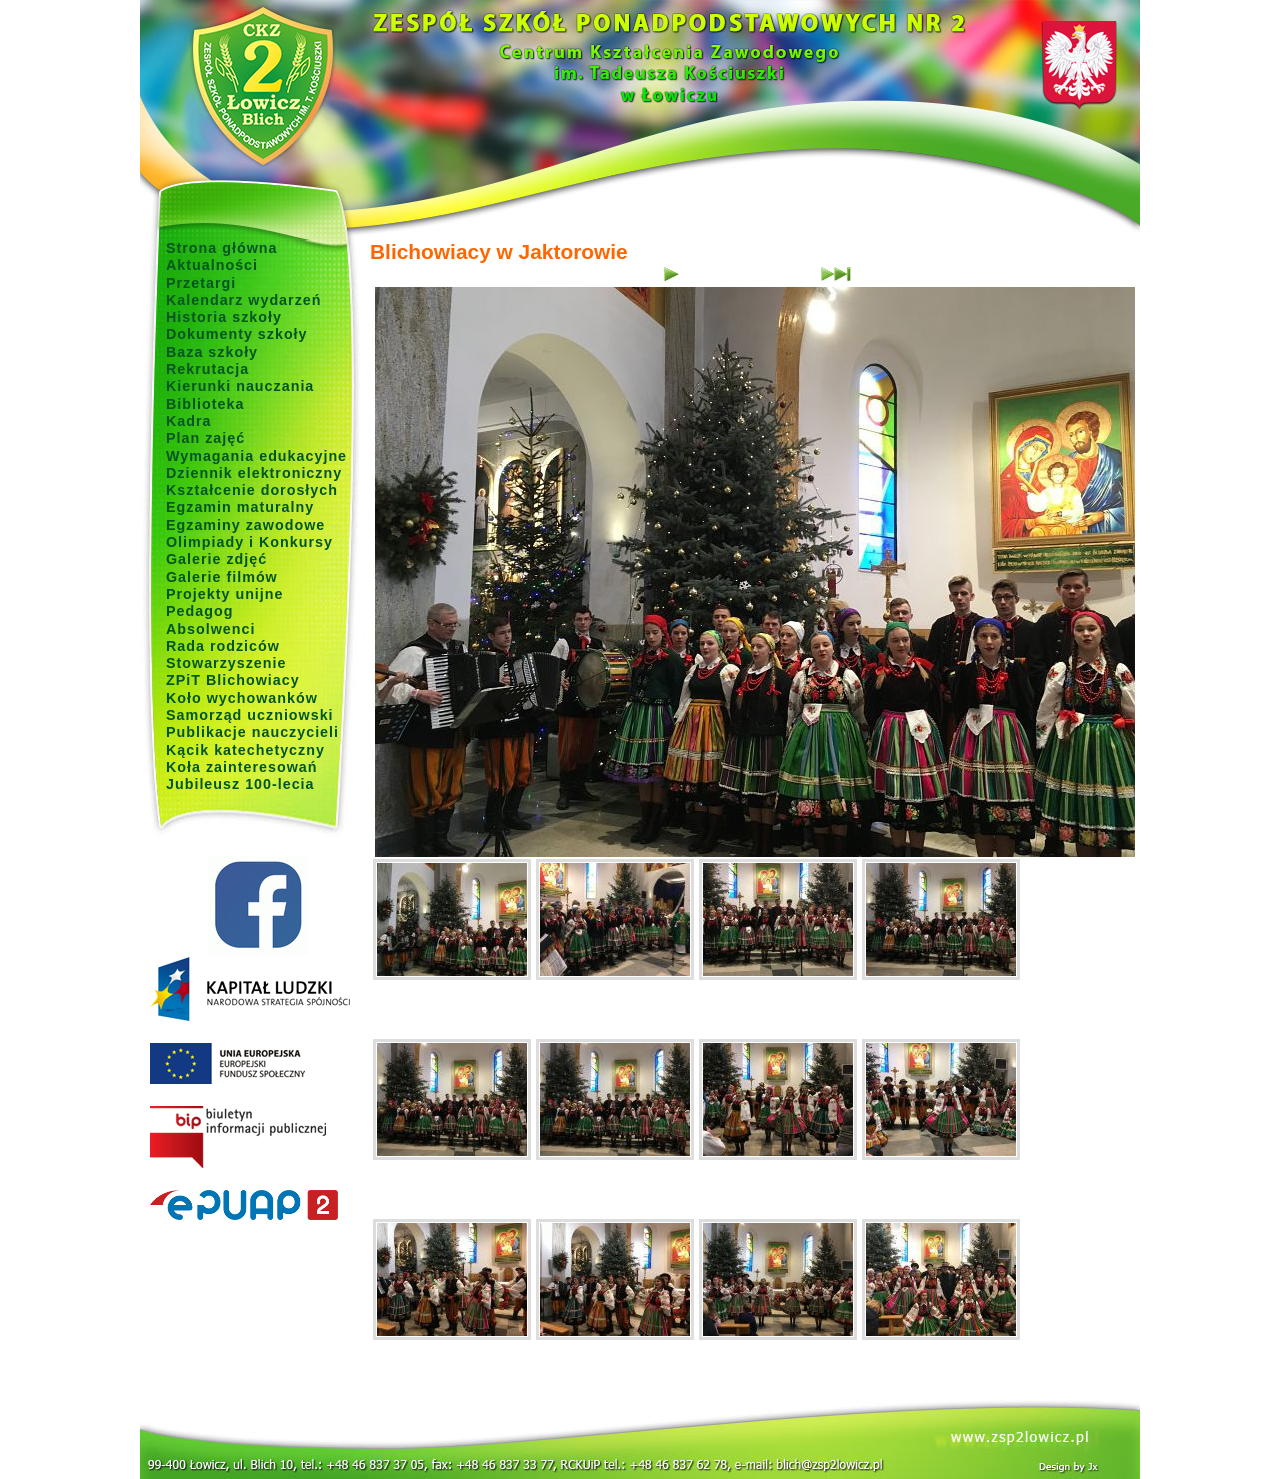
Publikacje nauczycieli (252, 732)
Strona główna (222, 248)
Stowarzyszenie (226, 663)
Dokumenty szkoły (237, 334)
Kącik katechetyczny (245, 750)
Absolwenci (210, 629)
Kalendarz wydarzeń (243, 300)
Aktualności (212, 265)
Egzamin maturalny (240, 507)
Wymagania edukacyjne (256, 456)
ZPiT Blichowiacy (233, 680)
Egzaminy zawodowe (245, 525)
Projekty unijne (225, 594)
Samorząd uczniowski (250, 715)
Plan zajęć (205, 438)
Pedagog (199, 611)
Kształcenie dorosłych (252, 490)
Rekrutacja (207, 369)
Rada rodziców (223, 646)
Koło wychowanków (242, 698)
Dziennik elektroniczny (254, 473)
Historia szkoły (224, 317)
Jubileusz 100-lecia (240, 784)
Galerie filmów (222, 577)
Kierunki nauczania (240, 386)
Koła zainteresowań (242, 767)
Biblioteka (205, 404)
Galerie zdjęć (216, 559)
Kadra (189, 421)
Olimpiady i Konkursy (249, 542)
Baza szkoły (212, 352)
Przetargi (201, 283)
